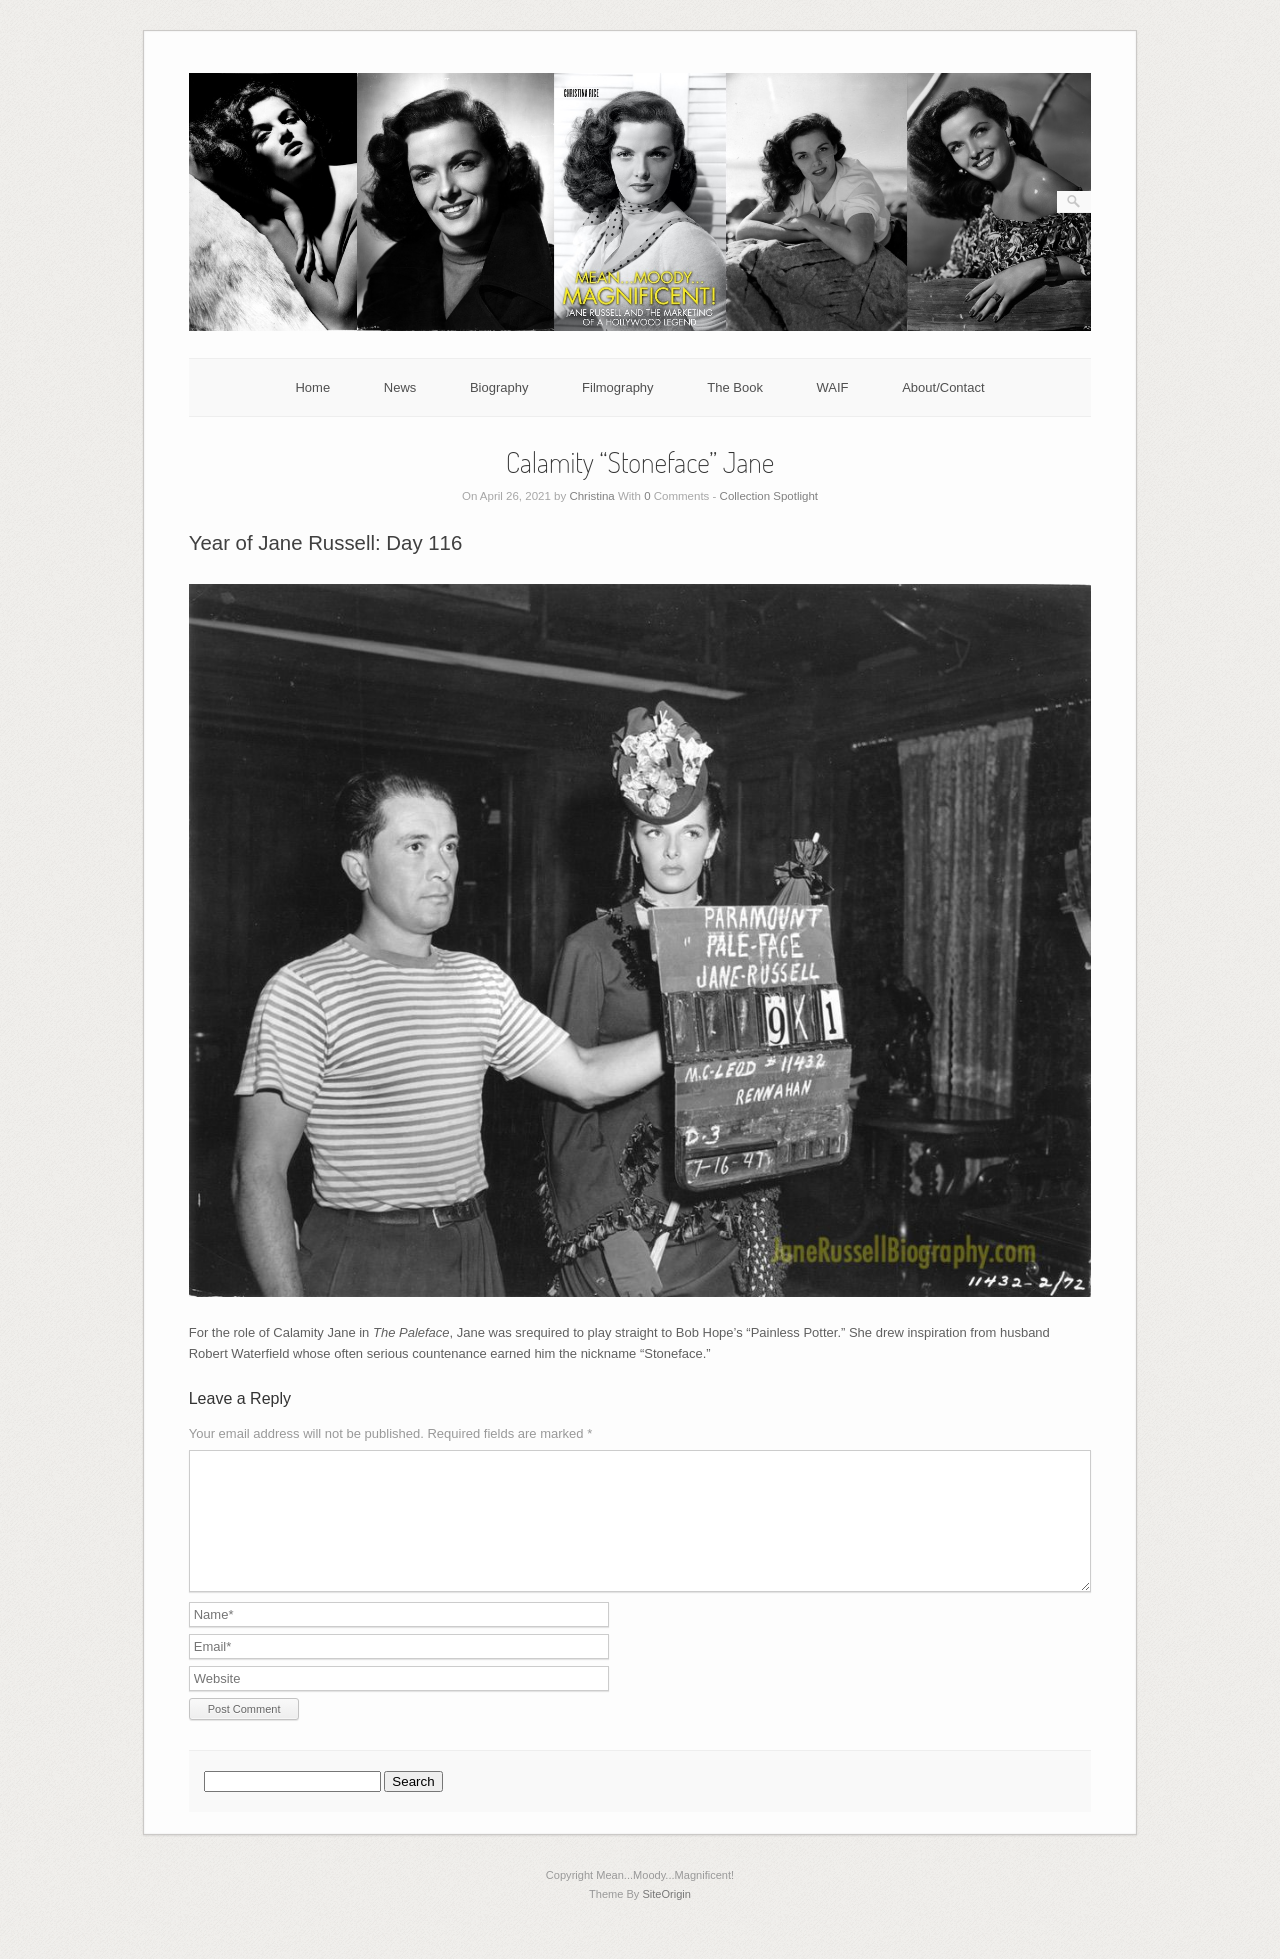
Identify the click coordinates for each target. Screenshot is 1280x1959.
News (400, 387)
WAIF (833, 387)
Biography (499, 387)
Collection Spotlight (769, 496)
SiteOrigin (666, 1918)
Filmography (618, 387)
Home (312, 387)
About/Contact (943, 387)
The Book (735, 387)
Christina (591, 496)
